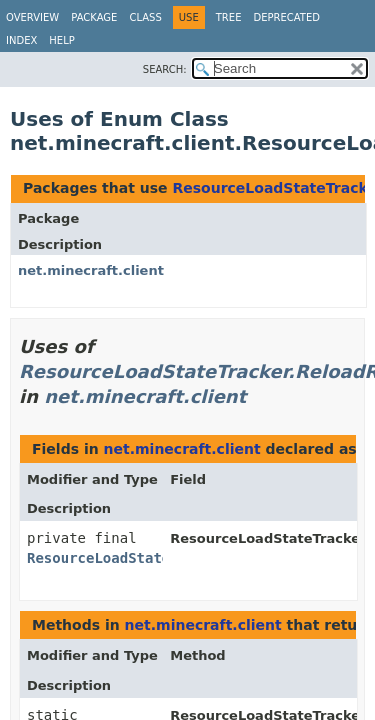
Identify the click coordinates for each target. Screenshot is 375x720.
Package (94, 17)
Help (61, 40)
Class (145, 17)
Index (21, 40)
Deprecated (286, 17)
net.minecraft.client (91, 270)
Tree (229, 17)
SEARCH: (165, 69)
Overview (32, 17)
